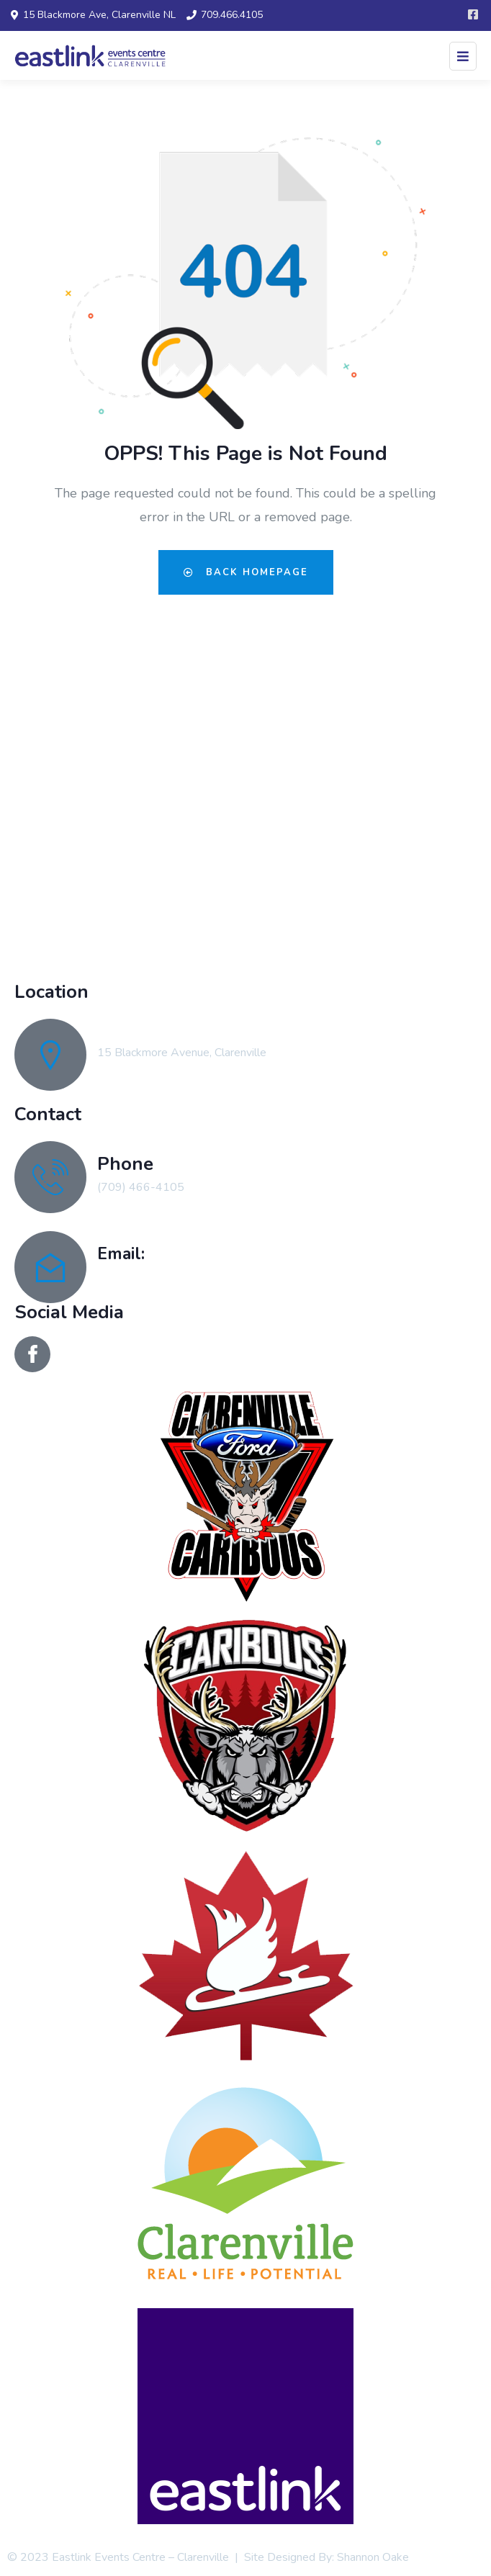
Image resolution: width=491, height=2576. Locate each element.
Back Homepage (246, 572)
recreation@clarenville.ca (158, 1276)
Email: (121, 1253)
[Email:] (50, 1267)
